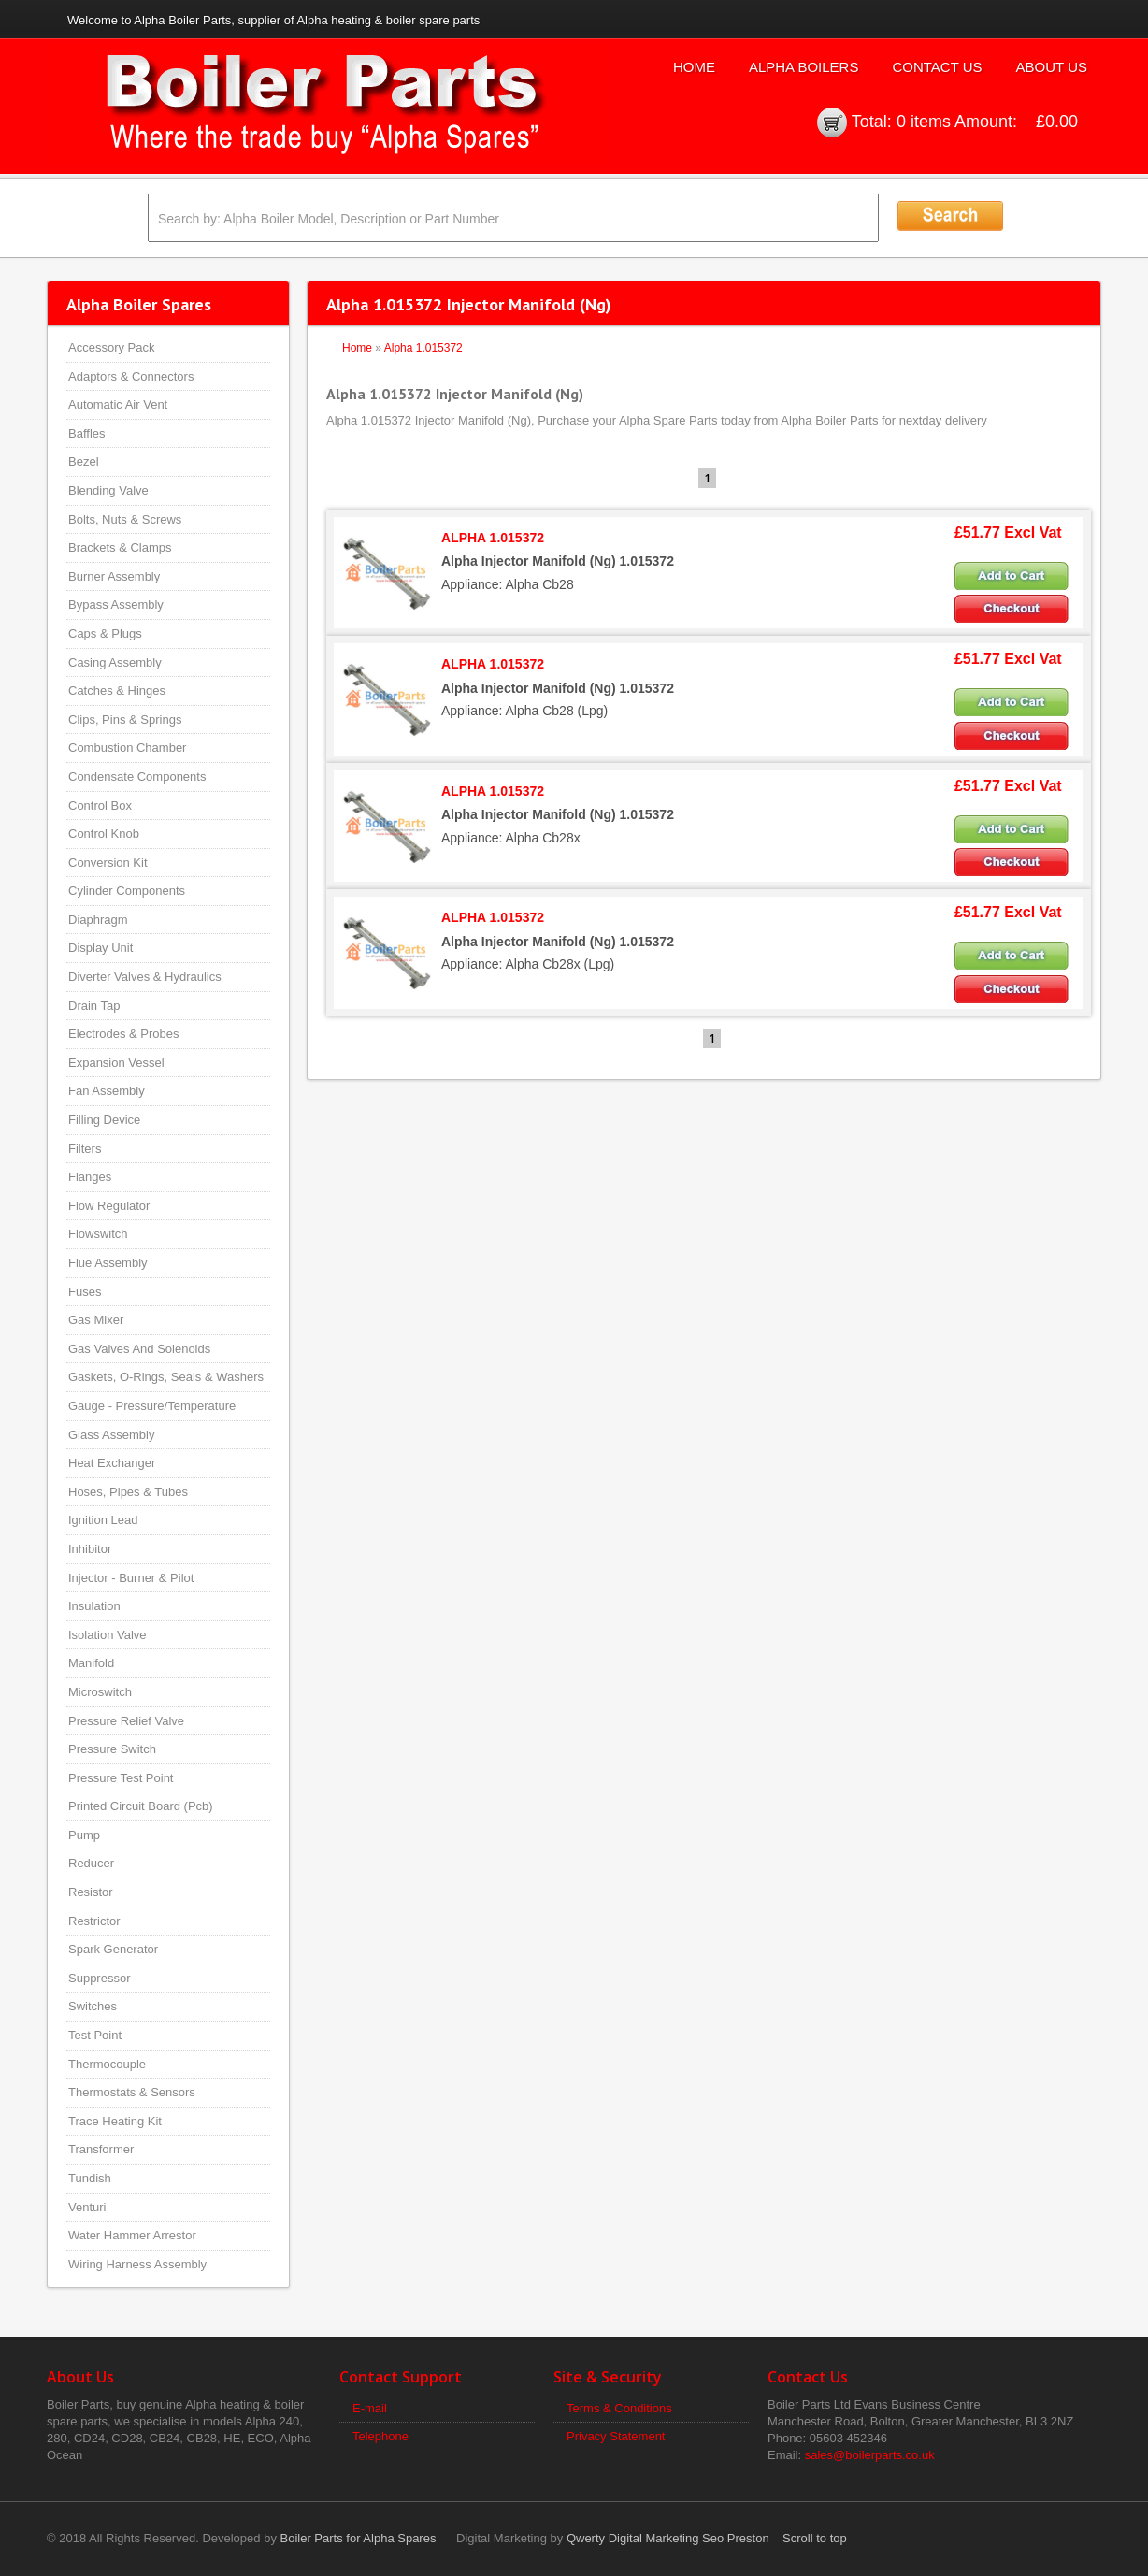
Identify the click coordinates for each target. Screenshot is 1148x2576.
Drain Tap (94, 1006)
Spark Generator (113, 1949)
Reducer (91, 1863)
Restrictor (94, 1921)
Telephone (380, 2436)
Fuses (84, 1292)
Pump (84, 1835)
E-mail (369, 2408)
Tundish (89, 2178)
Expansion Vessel (116, 1063)
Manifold (91, 1663)
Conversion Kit (108, 863)
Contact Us (937, 67)
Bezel (83, 461)
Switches (92, 2006)
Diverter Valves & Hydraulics (145, 977)
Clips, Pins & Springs (124, 719)
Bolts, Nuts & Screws (124, 519)
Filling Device (104, 1120)
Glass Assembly (111, 1435)
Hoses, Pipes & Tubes (128, 1492)
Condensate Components (137, 777)
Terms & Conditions (619, 2408)
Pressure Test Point (120, 1778)
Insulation (94, 1606)
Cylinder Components (126, 891)
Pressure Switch (112, 1749)
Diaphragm (98, 920)
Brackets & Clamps (120, 547)
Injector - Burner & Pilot (131, 1578)
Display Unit (100, 948)
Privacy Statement (616, 2436)
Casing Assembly (115, 662)
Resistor (90, 1892)
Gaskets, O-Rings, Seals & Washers (166, 1377)
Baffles (87, 433)
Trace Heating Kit (115, 2121)
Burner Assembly (114, 576)
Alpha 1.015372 (423, 347)
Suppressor (99, 1978)
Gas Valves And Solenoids (139, 1349)
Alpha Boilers (804, 67)
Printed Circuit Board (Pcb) (140, 1806)
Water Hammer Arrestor (132, 2235)
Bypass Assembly (116, 604)
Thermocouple (107, 2064)
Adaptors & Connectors (131, 376)
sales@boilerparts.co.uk (870, 2455)
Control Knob (103, 834)
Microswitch (100, 1692)
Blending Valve (108, 490)
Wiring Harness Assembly (137, 2264)
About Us (1051, 67)
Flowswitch (98, 1234)
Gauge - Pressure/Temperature (152, 1406)
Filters (84, 1149)
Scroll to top (814, 2538)
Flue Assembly (108, 1263)
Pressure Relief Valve (126, 1721)
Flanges (89, 1177)
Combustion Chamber (127, 748)
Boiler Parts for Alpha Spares (358, 2538)
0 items (924, 121)
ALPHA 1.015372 (492, 537)
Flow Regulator (109, 1206)
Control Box (100, 806)
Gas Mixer (95, 1320)
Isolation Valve (107, 1635)
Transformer (101, 2149)
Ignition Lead (102, 1520)
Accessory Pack (111, 347)
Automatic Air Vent (117, 404)
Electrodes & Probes (123, 1034)
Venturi (87, 2207)
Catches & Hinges (116, 691)
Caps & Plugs (105, 633)
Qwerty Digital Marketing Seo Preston (668, 2538)
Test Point (95, 2035)
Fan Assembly (106, 1091)
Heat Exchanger (111, 1463)
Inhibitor (89, 1549)
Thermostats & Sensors (131, 2092)
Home (694, 67)
